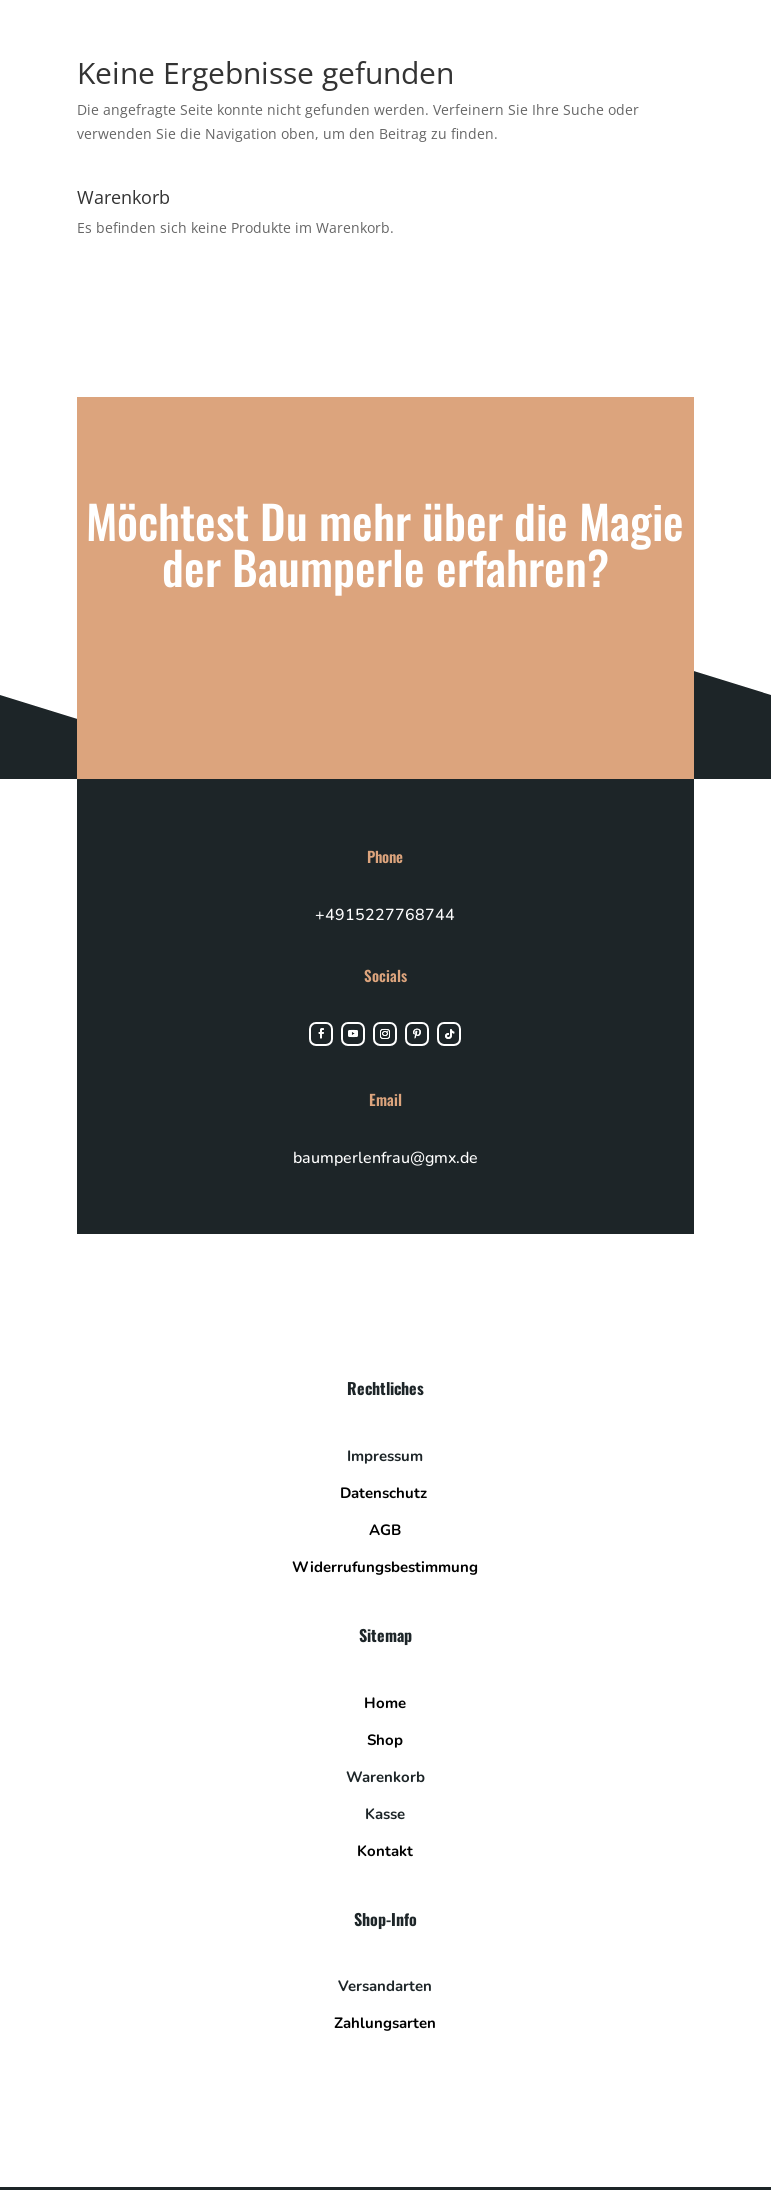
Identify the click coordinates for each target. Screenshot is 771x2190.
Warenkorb (385, 1782)
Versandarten (385, 1992)
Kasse (385, 1819)
